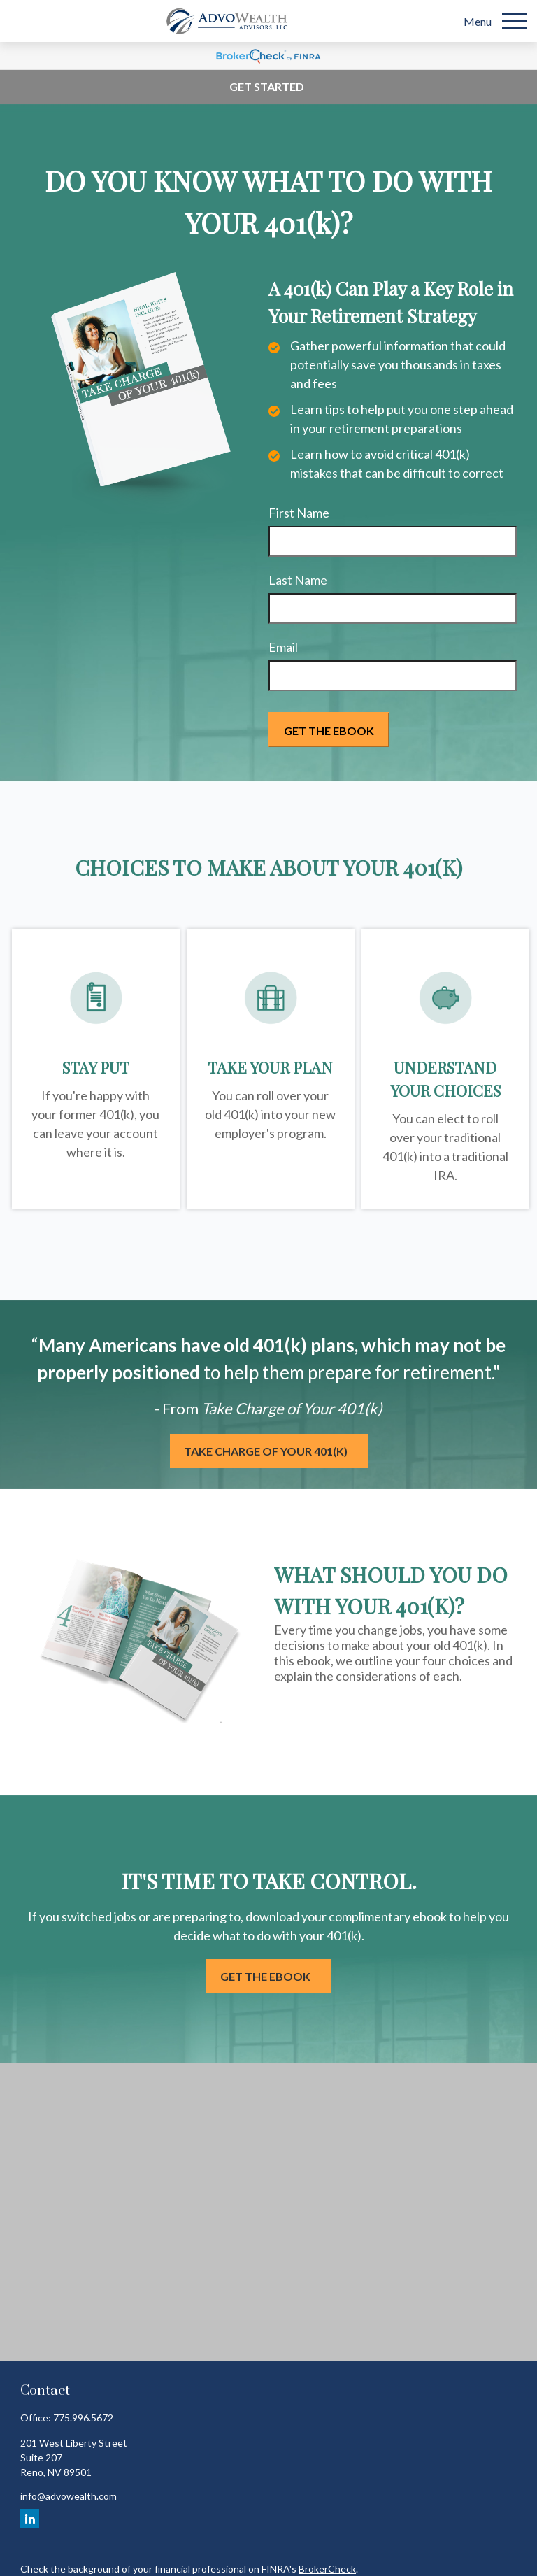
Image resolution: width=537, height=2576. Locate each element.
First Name (298, 512)
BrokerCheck (327, 2569)
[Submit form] (328, 729)
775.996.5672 (83, 2418)
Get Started (266, 86)
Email (283, 647)
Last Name (297, 580)
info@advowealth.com (68, 2496)
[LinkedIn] (29, 2518)
